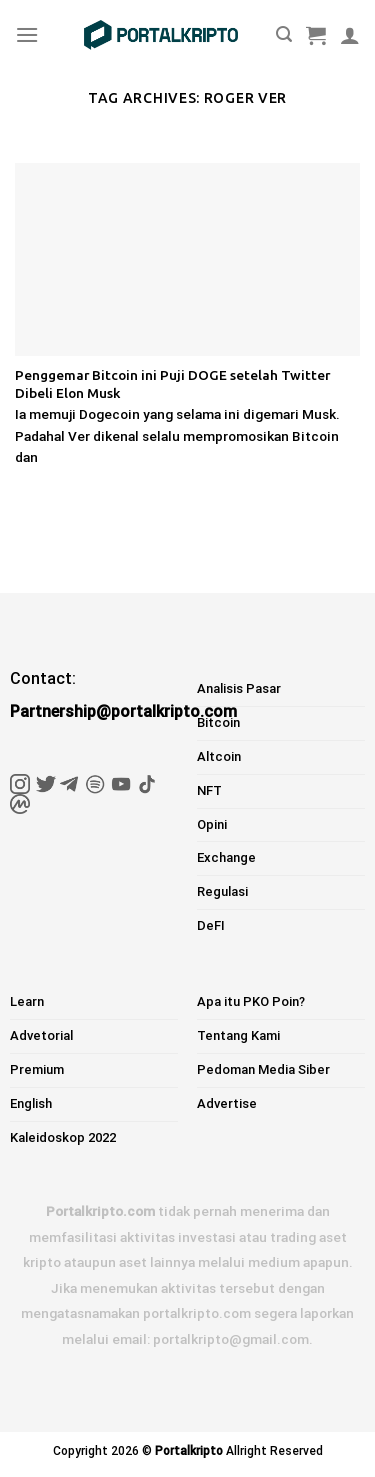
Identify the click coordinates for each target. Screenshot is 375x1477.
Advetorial (41, 1035)
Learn (27, 1001)
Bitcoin (218, 722)
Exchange (226, 857)
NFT (209, 790)
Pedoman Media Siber (263, 1069)
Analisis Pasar (239, 688)
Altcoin (219, 756)
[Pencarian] (284, 34)
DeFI (211, 925)
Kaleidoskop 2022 (63, 1137)
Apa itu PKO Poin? (251, 1001)
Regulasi (222, 891)
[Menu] (27, 34)
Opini (212, 824)
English (31, 1103)
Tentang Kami (238, 1035)
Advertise (227, 1103)
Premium (37, 1069)
